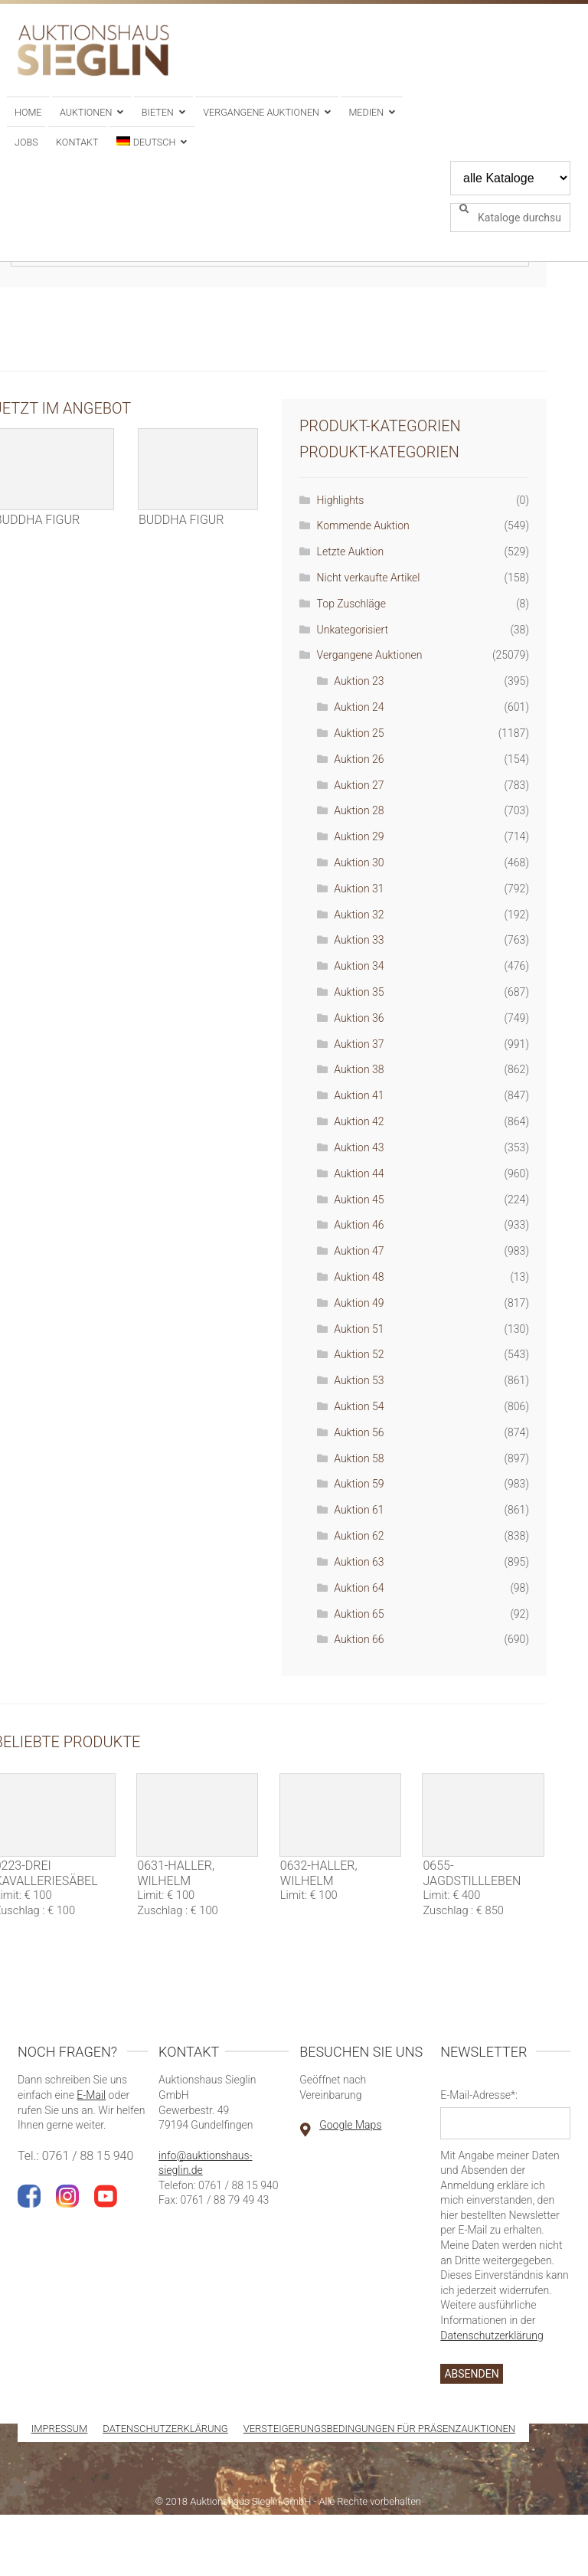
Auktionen (86, 112)
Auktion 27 (359, 785)
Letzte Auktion (350, 551)
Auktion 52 (359, 1354)
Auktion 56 (359, 1432)
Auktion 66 (359, 1639)
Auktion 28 (359, 810)
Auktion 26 (359, 759)
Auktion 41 (359, 1095)
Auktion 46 (359, 1225)
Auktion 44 (359, 1173)
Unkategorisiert (353, 630)
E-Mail (91, 2095)
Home (28, 112)
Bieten (158, 112)
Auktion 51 (359, 1329)
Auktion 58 (359, 1458)
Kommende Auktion (363, 525)
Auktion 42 (359, 1121)
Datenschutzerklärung (491, 2335)
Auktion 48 (359, 1277)
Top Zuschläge (351, 603)
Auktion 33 (359, 940)
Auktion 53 (359, 1380)
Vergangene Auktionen (261, 112)
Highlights (340, 500)
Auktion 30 (359, 862)
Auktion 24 (359, 707)
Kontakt (77, 142)
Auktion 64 (359, 1588)
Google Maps (350, 2125)
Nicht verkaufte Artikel (368, 577)
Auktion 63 (359, 1562)
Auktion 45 (359, 1199)
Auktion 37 (359, 1044)
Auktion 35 (359, 992)
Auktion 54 (359, 1406)
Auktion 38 (359, 1069)
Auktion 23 (359, 681)
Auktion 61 (359, 1510)
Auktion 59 (359, 1484)
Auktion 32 (359, 914)
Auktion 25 (359, 733)
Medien (366, 112)
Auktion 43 (359, 1147)
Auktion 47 (359, 1251)
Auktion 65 (359, 1614)
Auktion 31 (359, 888)
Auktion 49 (359, 1303)
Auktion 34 (359, 966)
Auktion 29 (359, 836)
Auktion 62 (359, 1536)
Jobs (26, 142)
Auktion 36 (359, 1018)
